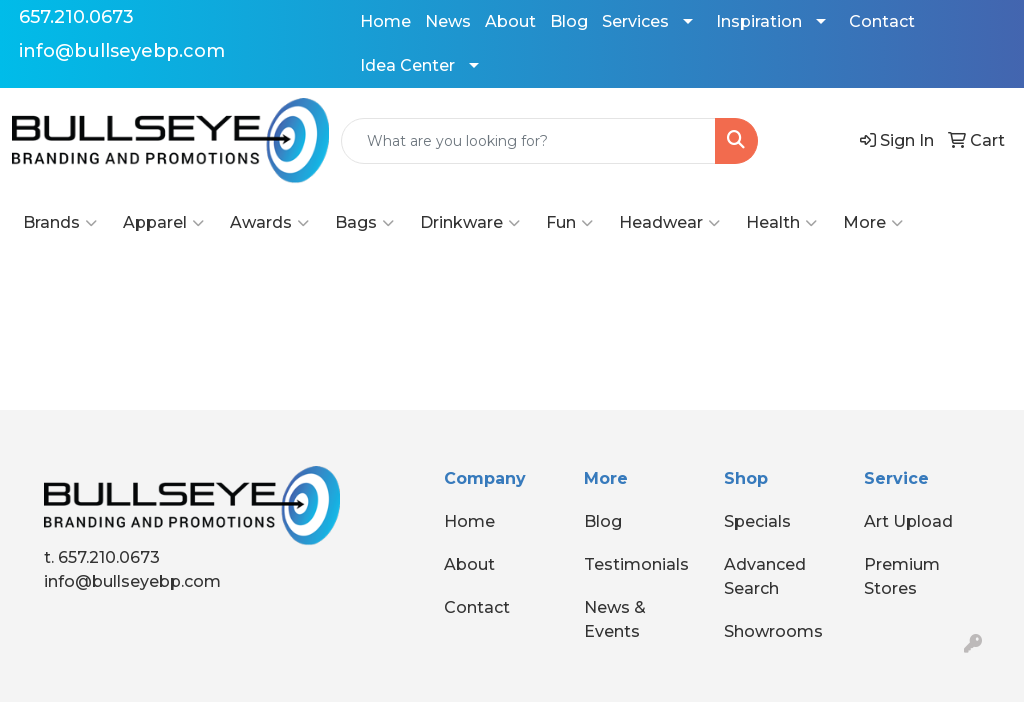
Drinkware (470, 223)
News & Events (615, 619)
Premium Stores (902, 576)
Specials (757, 521)
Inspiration (759, 21)
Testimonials (636, 564)
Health (781, 223)
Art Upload (908, 521)
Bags (364, 223)
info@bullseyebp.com (122, 51)
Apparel (163, 223)
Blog (569, 21)
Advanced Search (765, 576)
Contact (882, 21)
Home (385, 21)
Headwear (669, 223)
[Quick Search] (528, 141)
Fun (569, 223)
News (448, 21)
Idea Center (407, 65)
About (510, 21)
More (873, 223)
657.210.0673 (76, 17)
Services (635, 21)
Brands (60, 223)
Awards (269, 223)
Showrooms (773, 631)
